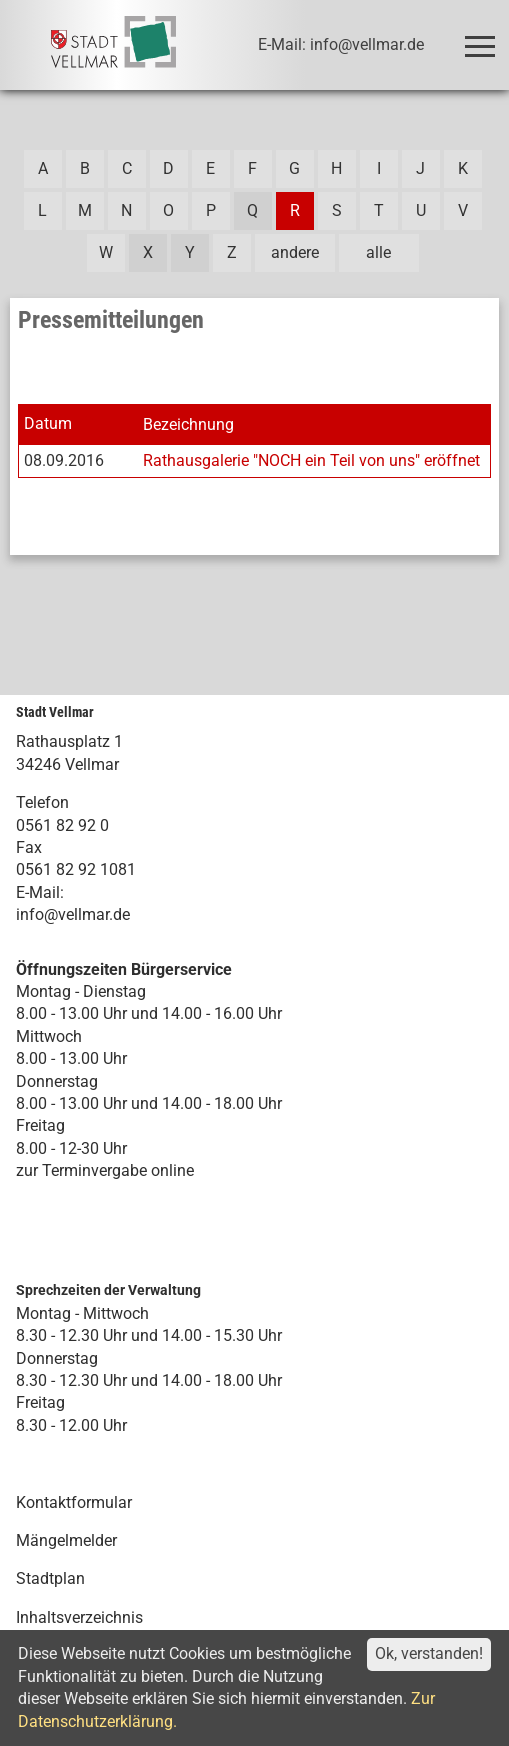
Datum (48, 423)
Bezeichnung (188, 424)
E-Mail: (40, 892)
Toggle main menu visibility (483, 37)
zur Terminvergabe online (105, 1170)
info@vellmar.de (73, 914)
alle (378, 252)
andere (295, 252)
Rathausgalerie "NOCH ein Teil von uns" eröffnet (311, 460)
